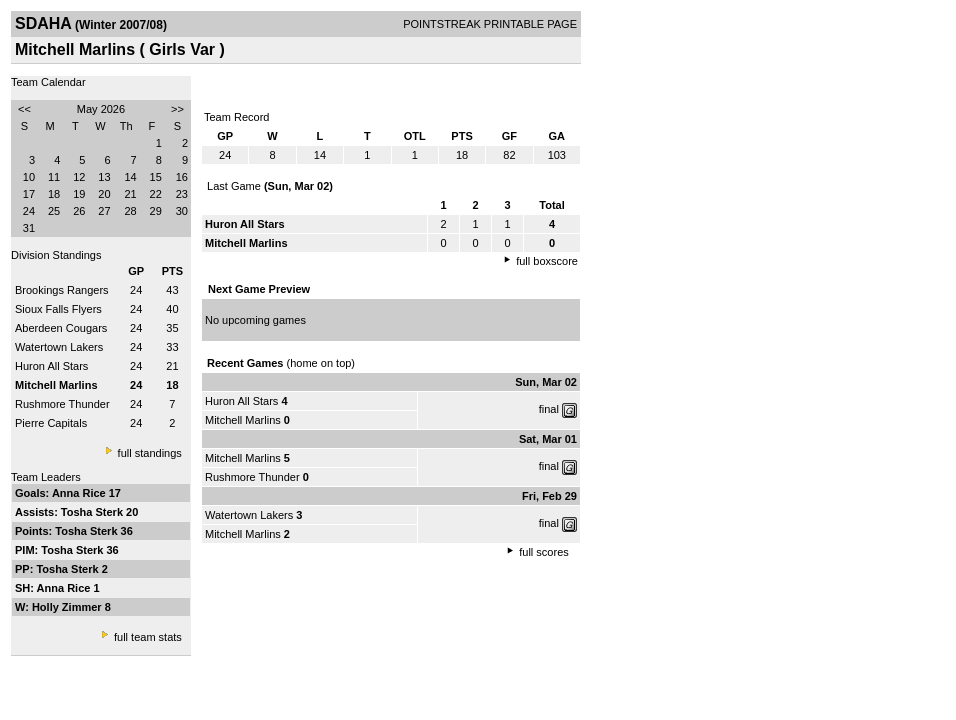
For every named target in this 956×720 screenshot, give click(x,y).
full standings (150, 453)
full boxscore (547, 261)
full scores (544, 552)
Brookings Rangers (62, 290)
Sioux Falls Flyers (58, 309)
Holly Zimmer (68, 607)
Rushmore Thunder (62, 404)
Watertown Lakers (59, 347)
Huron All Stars (51, 366)
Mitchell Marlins (243, 420)
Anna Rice (80, 493)
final (549, 409)
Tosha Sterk (93, 512)
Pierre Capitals (51, 423)
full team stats (148, 637)
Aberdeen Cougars (61, 328)
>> (177, 109)
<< (24, 109)
